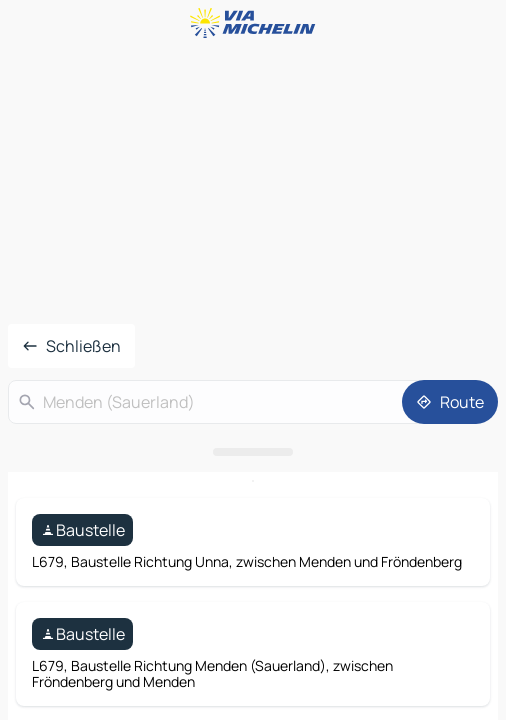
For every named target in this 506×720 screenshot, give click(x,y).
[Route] (450, 402)
